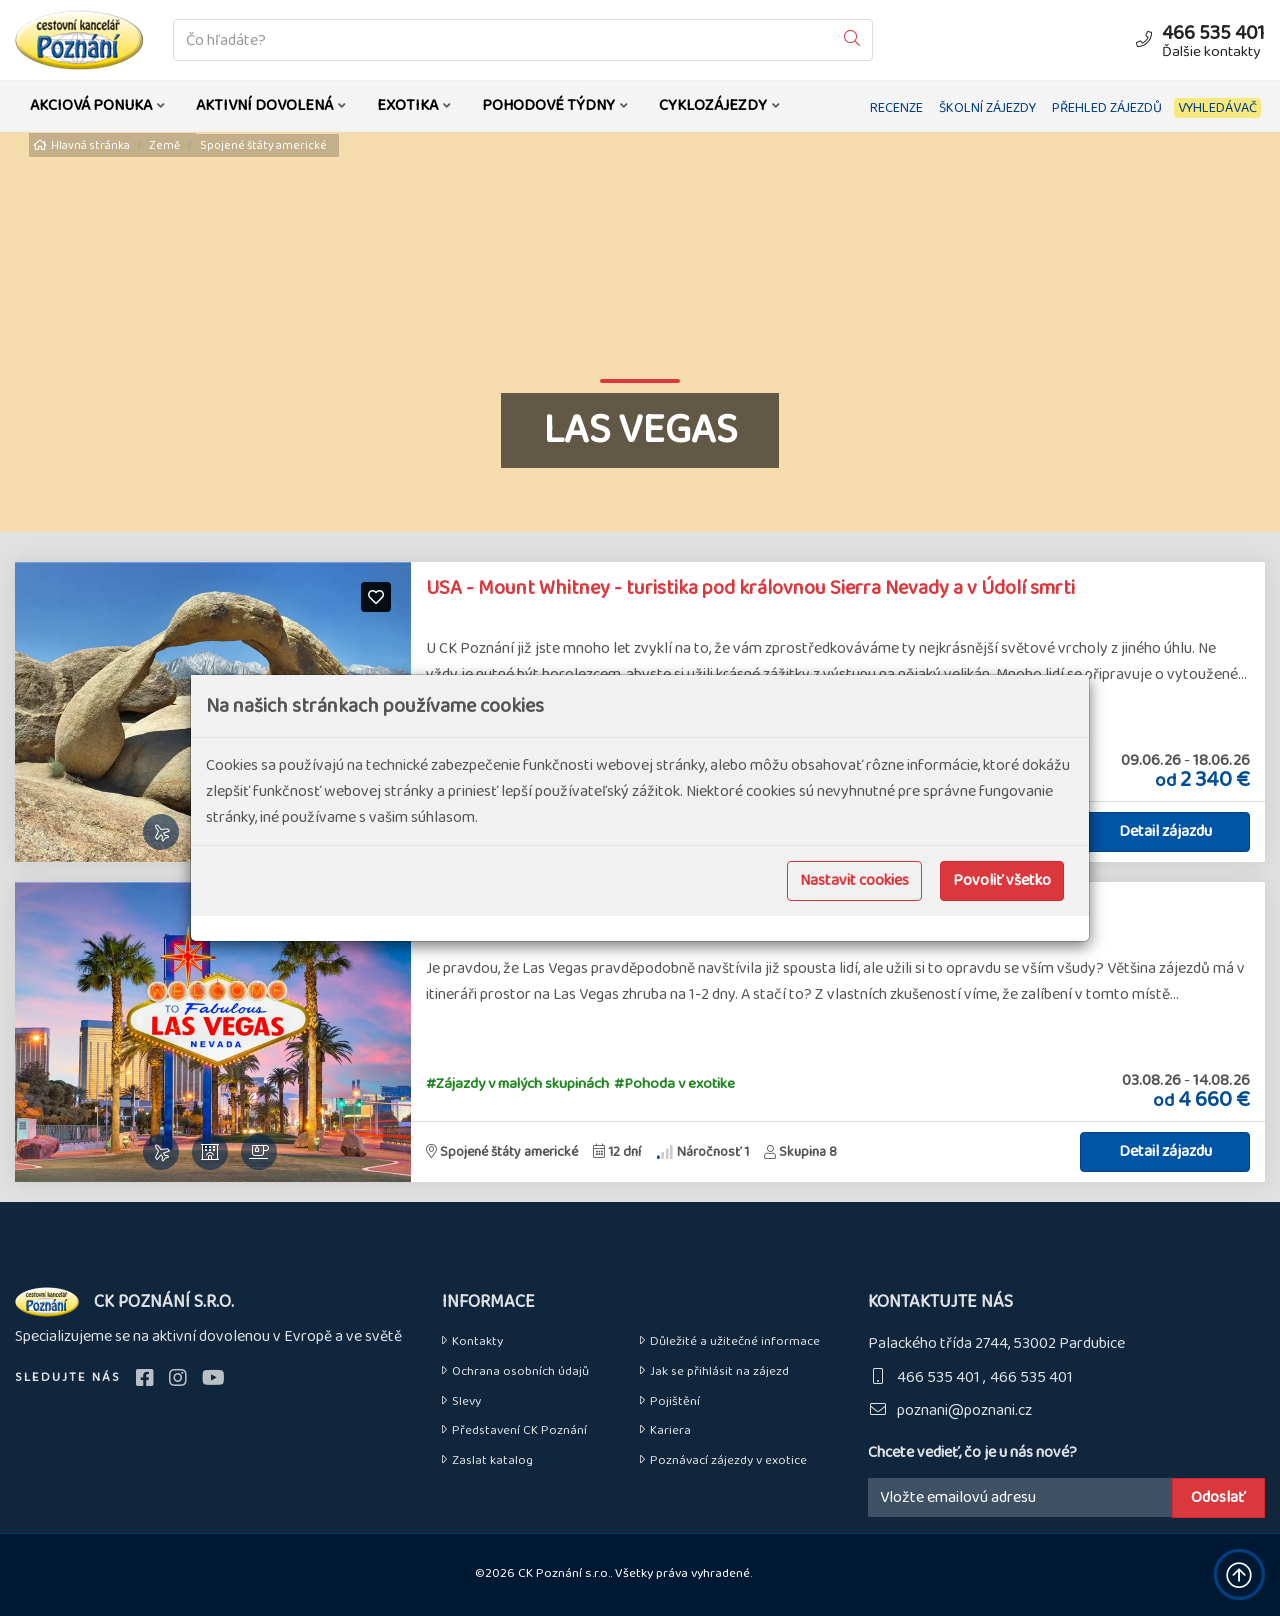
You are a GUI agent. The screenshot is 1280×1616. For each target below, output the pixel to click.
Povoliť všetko (1002, 880)
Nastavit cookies (854, 880)
